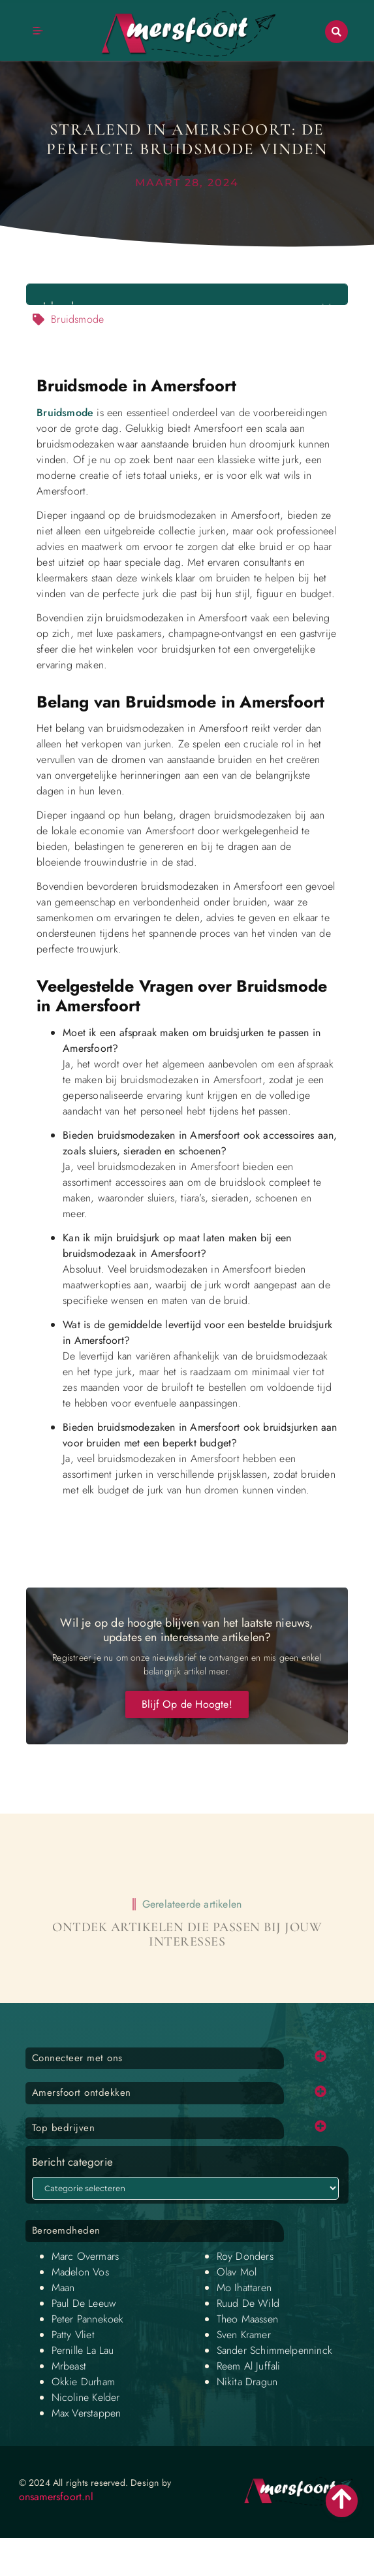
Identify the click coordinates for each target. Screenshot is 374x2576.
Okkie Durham (83, 2381)
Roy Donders (245, 2256)
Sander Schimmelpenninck (275, 2350)
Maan (63, 2287)
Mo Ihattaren (244, 2287)
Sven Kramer (244, 2334)
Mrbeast (69, 2365)
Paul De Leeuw (84, 2303)
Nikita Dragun (247, 2381)
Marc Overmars (85, 2256)
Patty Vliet (73, 2334)
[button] (336, 31)
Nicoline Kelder (86, 2397)
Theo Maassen (247, 2318)
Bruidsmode (65, 412)
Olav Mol (237, 2271)
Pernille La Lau (83, 2350)
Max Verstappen (86, 2413)
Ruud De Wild (248, 2303)
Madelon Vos (80, 2271)
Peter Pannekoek (88, 2318)
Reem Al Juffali (249, 2365)
